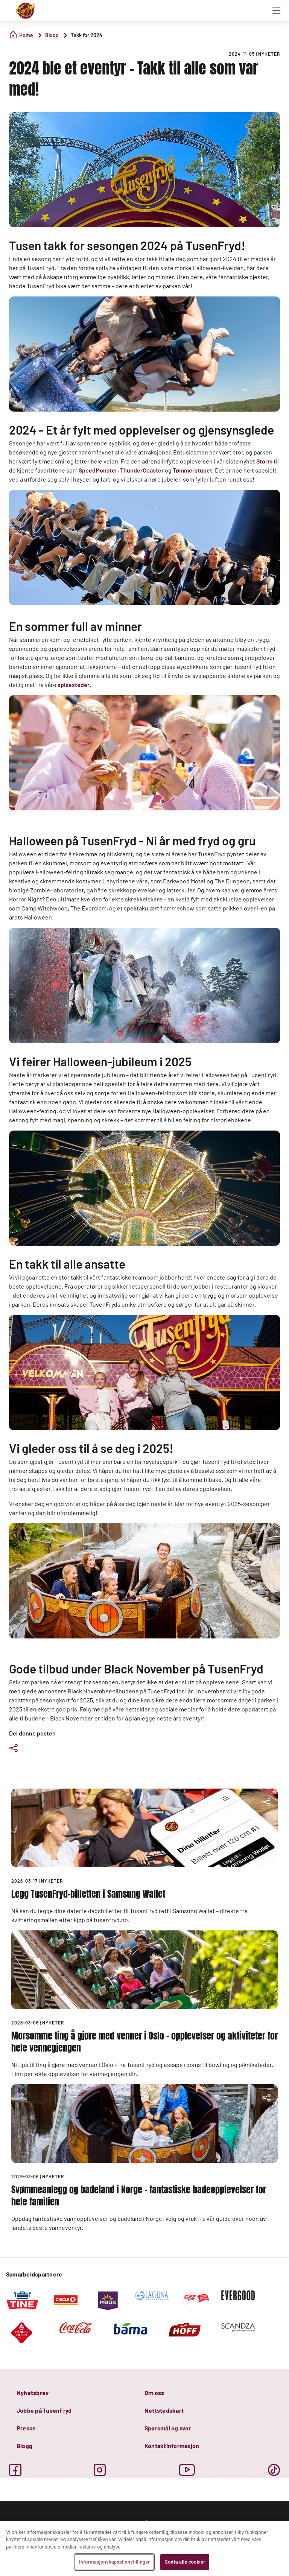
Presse (26, 2428)
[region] (144, 2548)
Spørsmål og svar (167, 2428)
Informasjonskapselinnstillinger (114, 2562)
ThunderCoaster (142, 470)
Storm (264, 461)
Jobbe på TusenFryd (44, 2410)
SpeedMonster (98, 470)
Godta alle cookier (184, 2562)
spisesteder (74, 684)
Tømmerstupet (192, 470)
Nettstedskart (164, 2410)
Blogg (24, 2445)
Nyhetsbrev (33, 2392)
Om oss (154, 2392)
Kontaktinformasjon (171, 2445)
